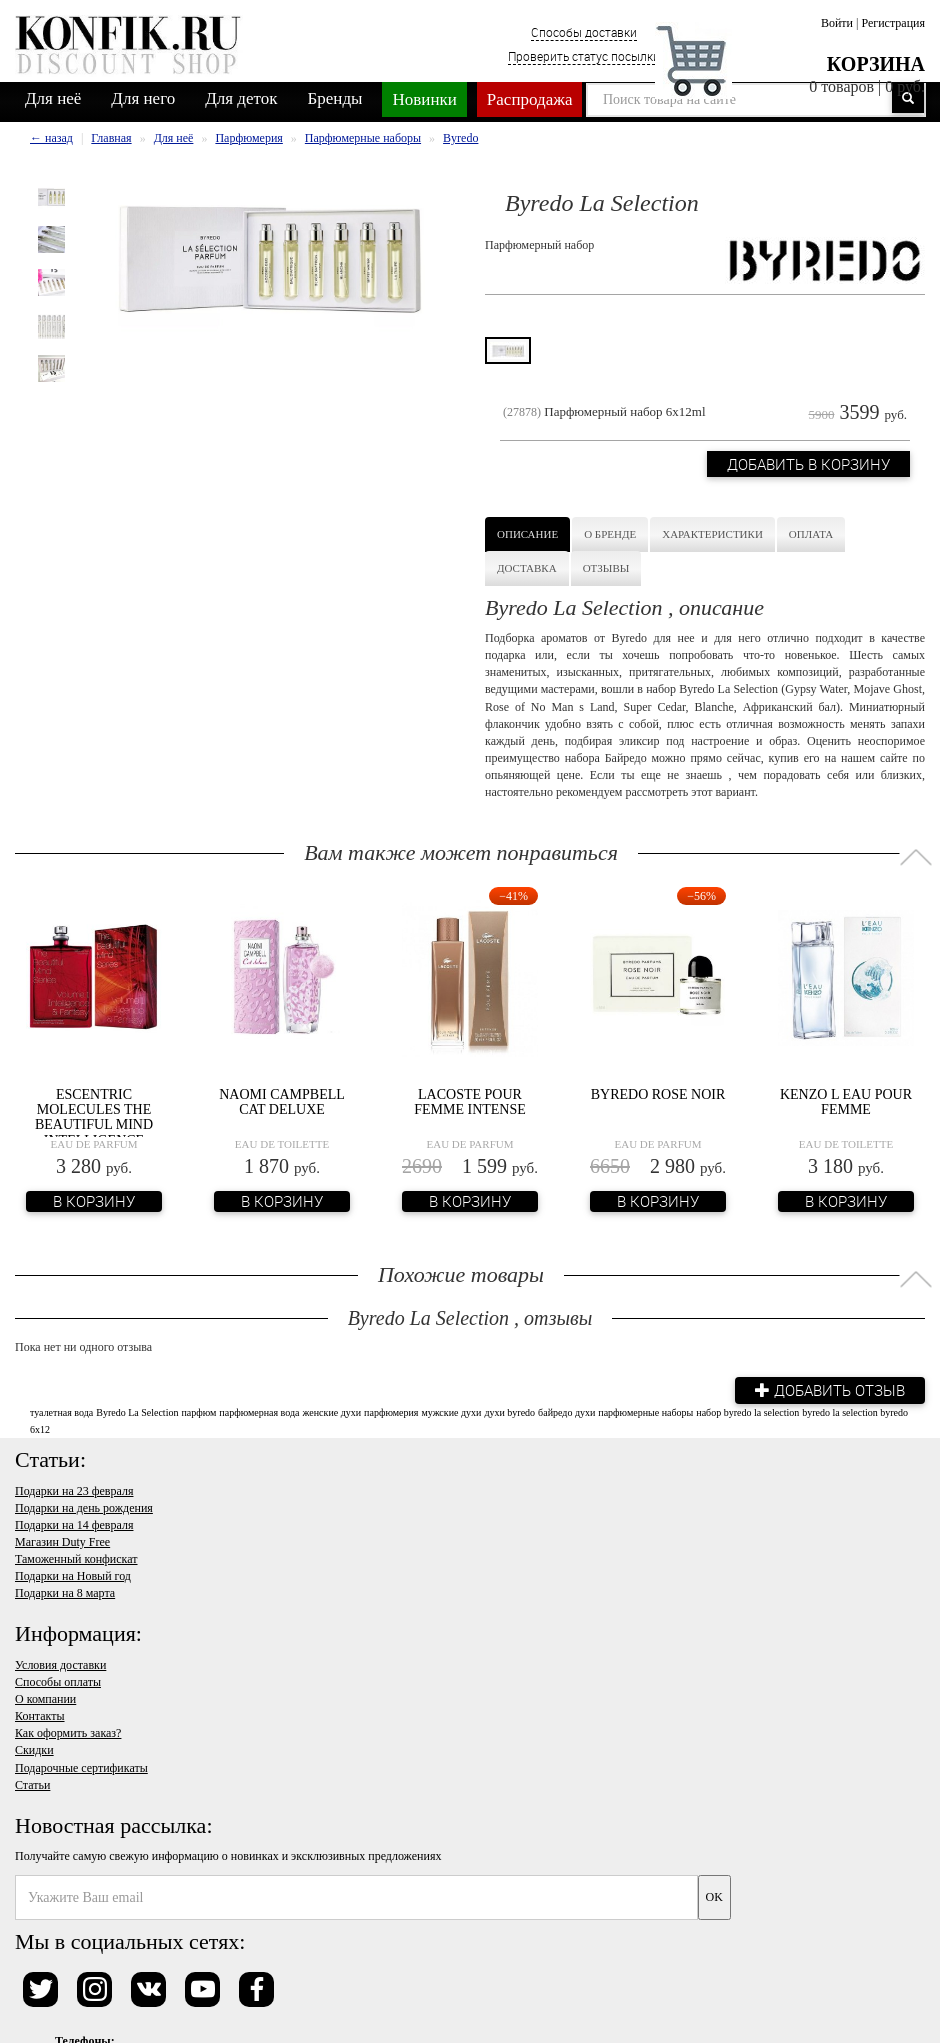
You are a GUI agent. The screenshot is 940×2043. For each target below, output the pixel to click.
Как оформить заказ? (68, 1733)
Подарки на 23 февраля (74, 1491)
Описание (527, 534)
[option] (51, 196)
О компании (45, 1699)
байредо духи (566, 1412)
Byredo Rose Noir (658, 1094)
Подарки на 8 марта (65, 1593)
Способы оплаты (58, 1682)
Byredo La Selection (137, 1412)
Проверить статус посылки (584, 56)
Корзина (876, 64)
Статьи (32, 1785)
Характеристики (712, 534)
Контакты (40, 1716)
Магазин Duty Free (62, 1542)
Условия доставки (60, 1665)
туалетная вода (61, 1412)
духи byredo (509, 1412)
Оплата (811, 534)
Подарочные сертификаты (81, 1768)
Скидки (34, 1750)
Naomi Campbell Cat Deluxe (282, 1102)
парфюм (198, 1412)
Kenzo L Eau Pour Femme (846, 1102)
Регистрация (893, 23)
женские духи (332, 1412)
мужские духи (451, 1412)
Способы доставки (584, 32)
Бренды (335, 98)
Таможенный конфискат (76, 1559)
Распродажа (530, 99)
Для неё (53, 98)
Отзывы (606, 568)
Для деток (241, 98)
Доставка (527, 568)
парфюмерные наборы (645, 1412)
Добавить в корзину (808, 464)
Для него (143, 98)
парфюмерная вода (259, 1412)
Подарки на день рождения (84, 1508)
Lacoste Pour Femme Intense (470, 1102)
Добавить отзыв (830, 1390)
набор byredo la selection (747, 1412)
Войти (837, 23)
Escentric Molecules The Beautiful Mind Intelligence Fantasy (94, 1125)
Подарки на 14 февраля (74, 1525)
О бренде (610, 534)
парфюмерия (391, 1412)
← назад (51, 138)
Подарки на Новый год (73, 1576)
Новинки (424, 99)
